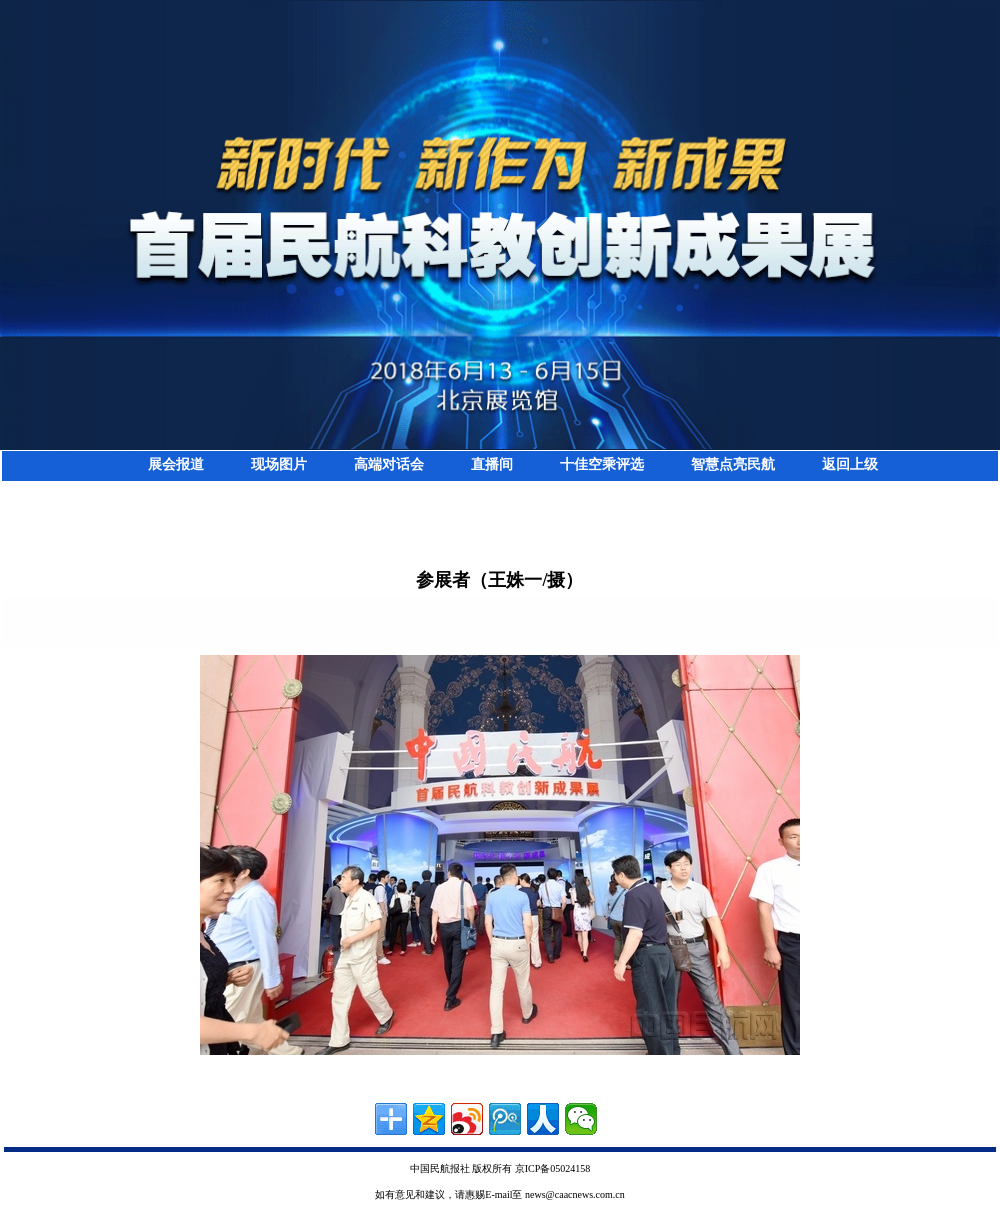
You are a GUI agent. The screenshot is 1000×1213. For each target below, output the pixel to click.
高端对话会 (389, 464)
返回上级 (850, 464)
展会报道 (176, 464)
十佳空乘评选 (602, 464)
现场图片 (279, 464)
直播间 (492, 464)
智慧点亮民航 (733, 464)
